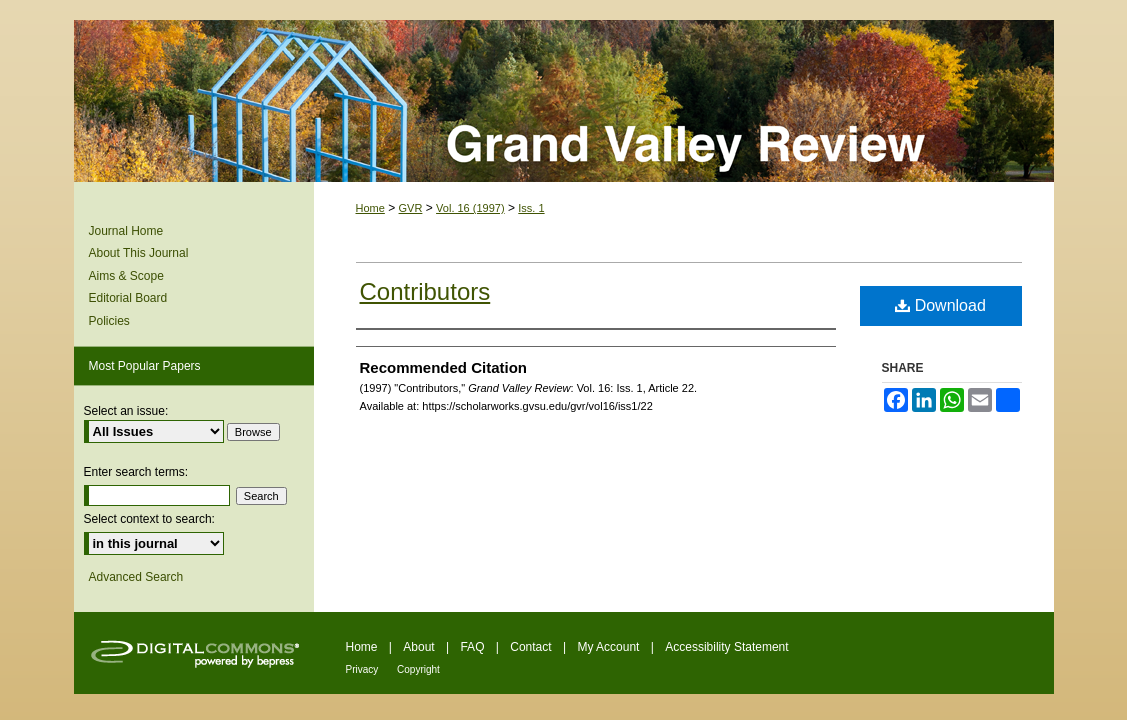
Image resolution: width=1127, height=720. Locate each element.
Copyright (418, 669)
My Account (609, 647)
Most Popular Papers (145, 366)
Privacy (364, 669)
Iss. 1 (531, 208)
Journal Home (126, 231)
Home (370, 208)
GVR (411, 208)
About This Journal (139, 253)
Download (940, 305)
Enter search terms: (136, 472)
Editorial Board (128, 298)
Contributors (425, 291)
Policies (109, 321)
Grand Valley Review (564, 101)
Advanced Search (136, 577)
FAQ (473, 647)
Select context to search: (149, 519)
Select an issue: (126, 411)
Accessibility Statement (726, 647)
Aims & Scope (126, 276)
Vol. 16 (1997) (470, 208)
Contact (532, 647)
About (420, 647)
